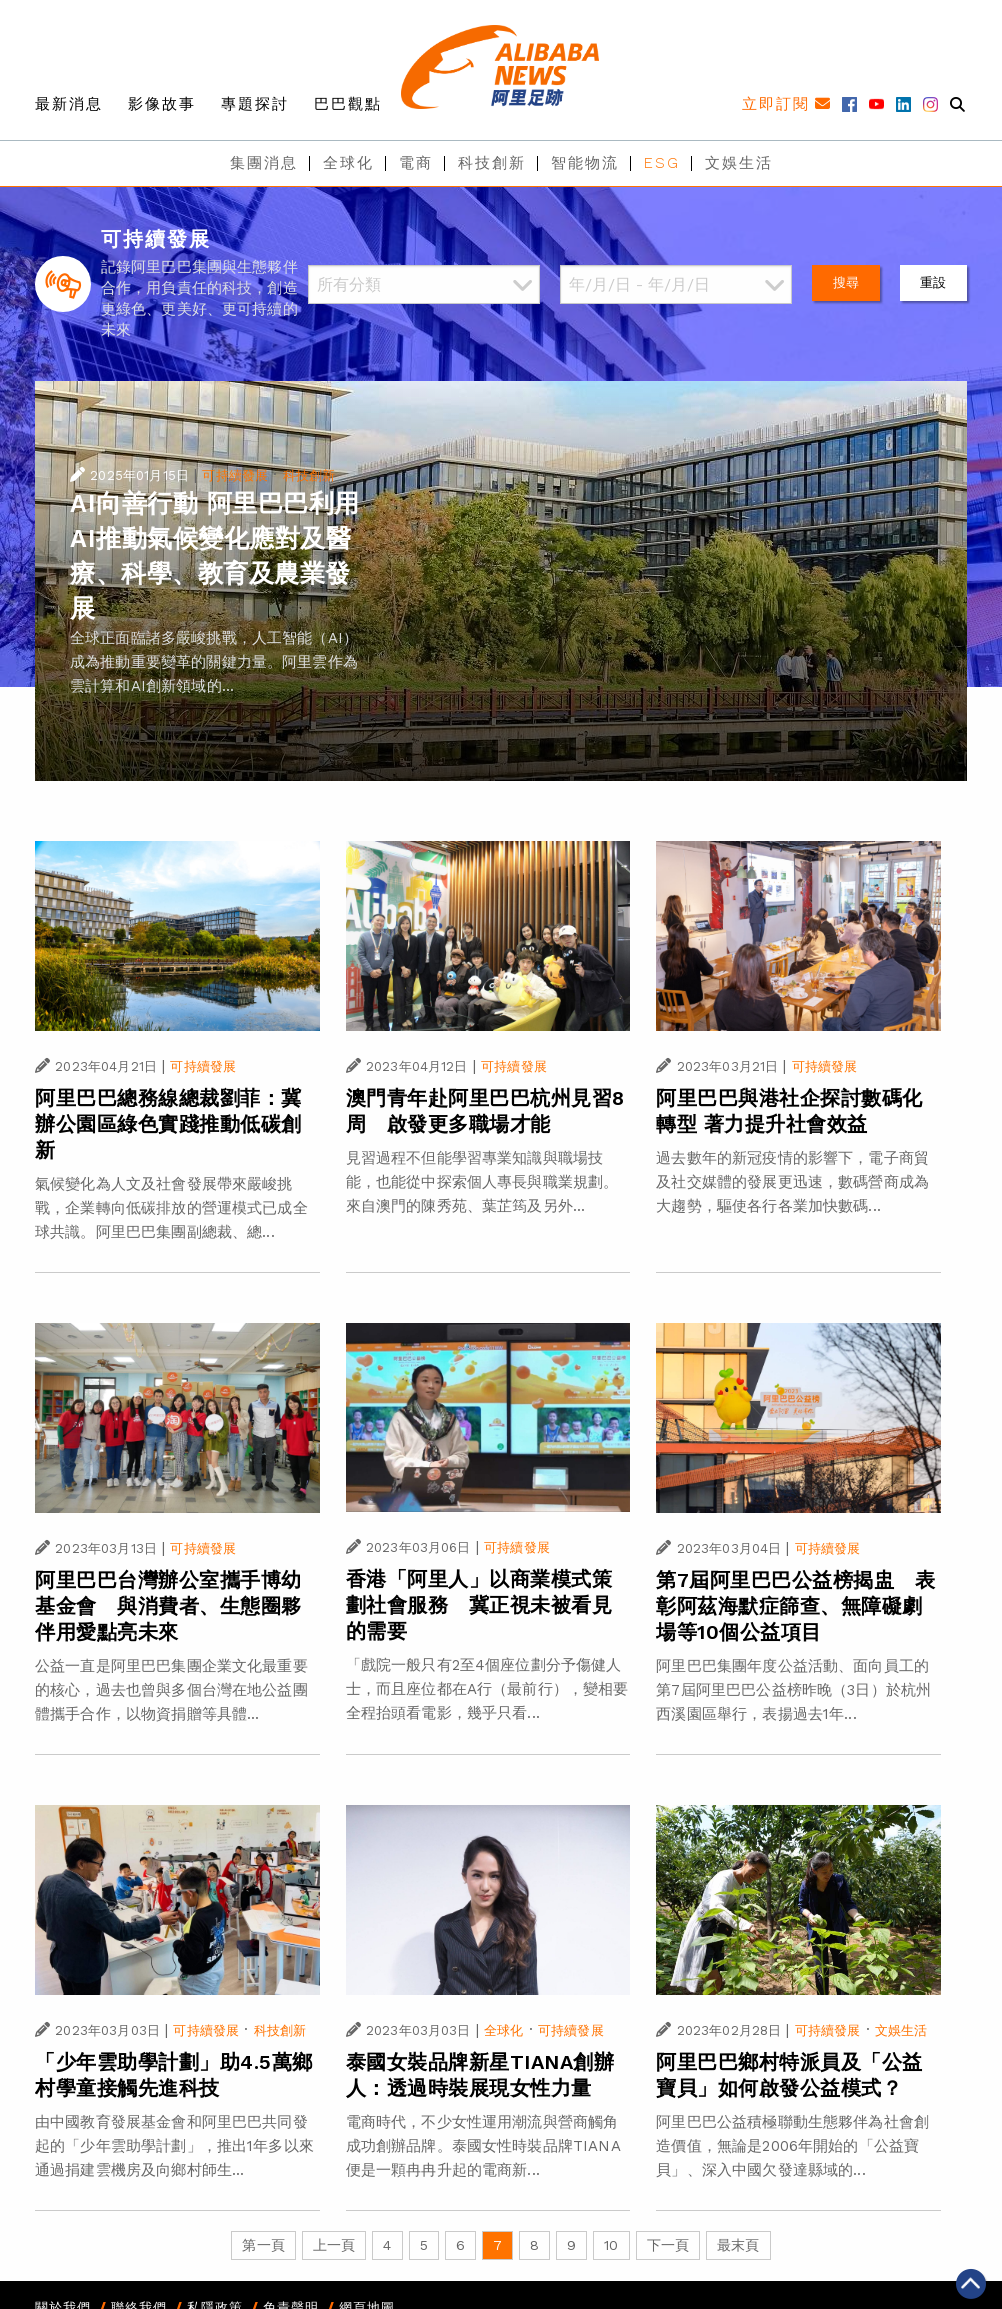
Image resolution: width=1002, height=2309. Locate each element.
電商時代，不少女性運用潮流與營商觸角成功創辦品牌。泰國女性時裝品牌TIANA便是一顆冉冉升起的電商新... (483, 2146)
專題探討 (255, 104)
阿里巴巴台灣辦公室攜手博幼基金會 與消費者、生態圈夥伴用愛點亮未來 (168, 1606)
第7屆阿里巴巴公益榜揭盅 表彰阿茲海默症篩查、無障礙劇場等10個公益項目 (795, 1606)
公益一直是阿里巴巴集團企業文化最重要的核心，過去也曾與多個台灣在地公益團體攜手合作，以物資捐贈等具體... (171, 1690)
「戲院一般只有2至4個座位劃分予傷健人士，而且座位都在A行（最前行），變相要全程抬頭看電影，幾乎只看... (487, 1689)
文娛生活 (739, 163)
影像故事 (162, 104)
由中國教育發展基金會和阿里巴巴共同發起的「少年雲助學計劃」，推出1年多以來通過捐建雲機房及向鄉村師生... (174, 2146)
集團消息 (264, 163)
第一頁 (263, 2245)
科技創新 (492, 163)
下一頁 (668, 2245)
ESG (662, 163)
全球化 (348, 163)
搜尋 (846, 282)
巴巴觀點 (348, 104)
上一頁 (334, 2245)
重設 (933, 282)
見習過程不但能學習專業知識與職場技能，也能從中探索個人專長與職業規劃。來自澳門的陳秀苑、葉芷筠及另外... (482, 1182)
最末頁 (738, 2245)
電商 (416, 163)
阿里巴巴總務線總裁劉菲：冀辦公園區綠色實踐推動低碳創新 (168, 1124)
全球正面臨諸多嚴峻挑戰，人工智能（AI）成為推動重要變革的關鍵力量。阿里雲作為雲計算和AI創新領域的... (214, 662)
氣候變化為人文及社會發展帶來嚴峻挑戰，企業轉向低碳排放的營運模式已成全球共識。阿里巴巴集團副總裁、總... (171, 1208)
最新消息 (69, 104)
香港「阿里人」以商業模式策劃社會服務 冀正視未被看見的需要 (479, 1605)
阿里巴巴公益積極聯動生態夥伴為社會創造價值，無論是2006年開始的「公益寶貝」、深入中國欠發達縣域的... (792, 2146)
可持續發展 (235, 475)
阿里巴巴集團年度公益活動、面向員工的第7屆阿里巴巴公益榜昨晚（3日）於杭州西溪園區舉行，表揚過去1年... (793, 1690)
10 (611, 2245)
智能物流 (585, 163)
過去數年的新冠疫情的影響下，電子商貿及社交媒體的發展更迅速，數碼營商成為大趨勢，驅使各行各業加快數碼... (792, 1182)
